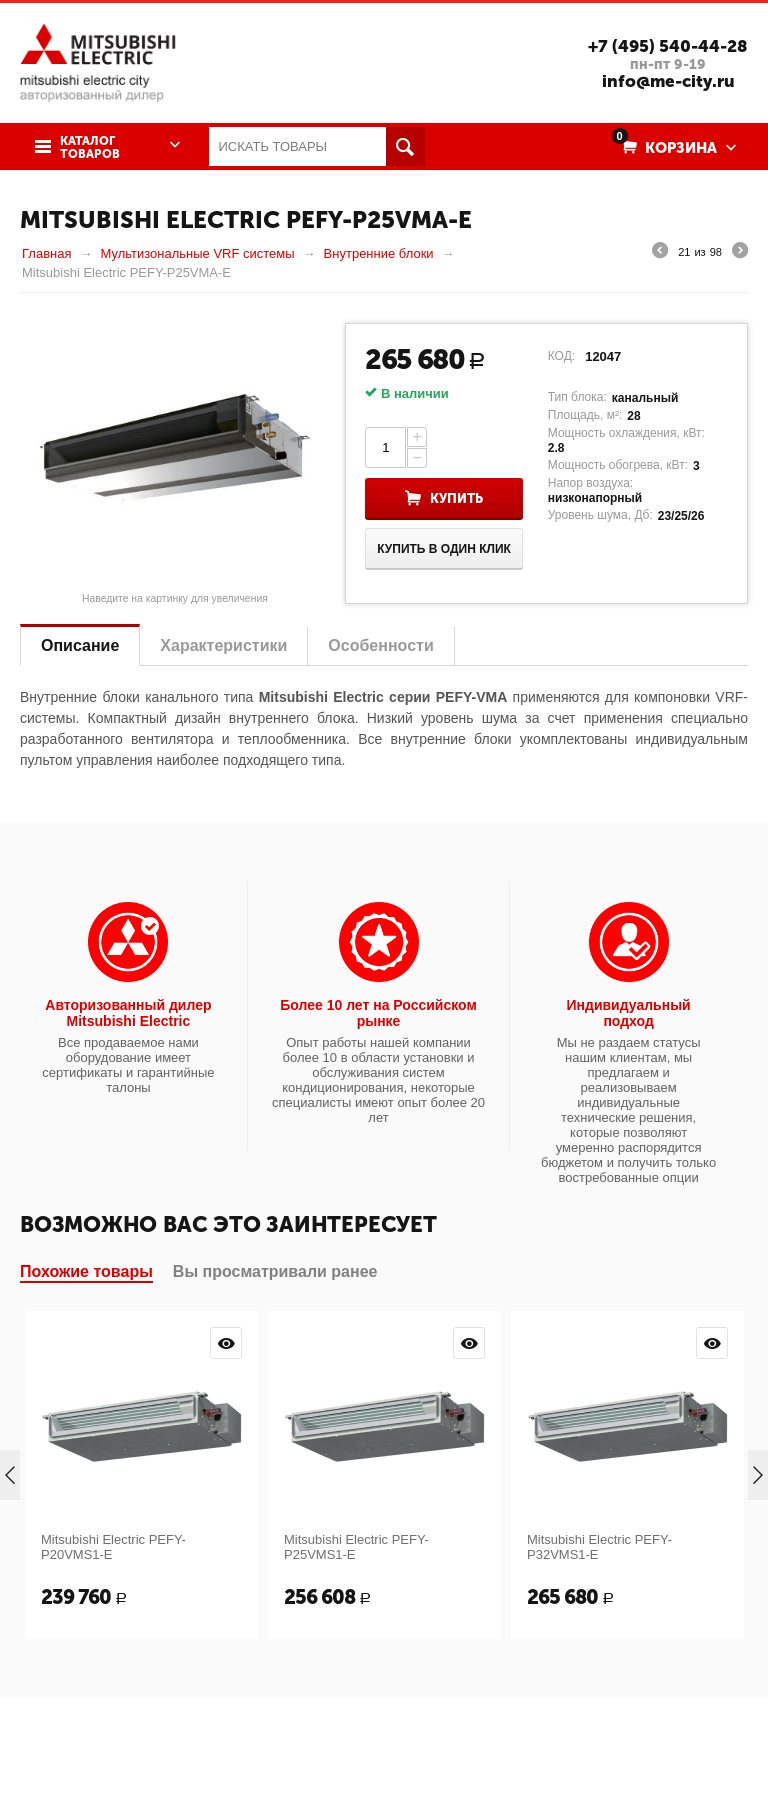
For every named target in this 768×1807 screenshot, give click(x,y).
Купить (456, 498)
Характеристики (223, 645)
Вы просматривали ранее (275, 1271)
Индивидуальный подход (629, 1013)
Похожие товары (86, 1271)
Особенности (380, 645)
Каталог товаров (90, 148)
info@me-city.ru (668, 81)
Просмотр (226, 1343)
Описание (80, 645)
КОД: (561, 356)
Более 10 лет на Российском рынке (378, 1013)
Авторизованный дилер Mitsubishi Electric (128, 1013)
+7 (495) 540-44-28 (668, 46)
